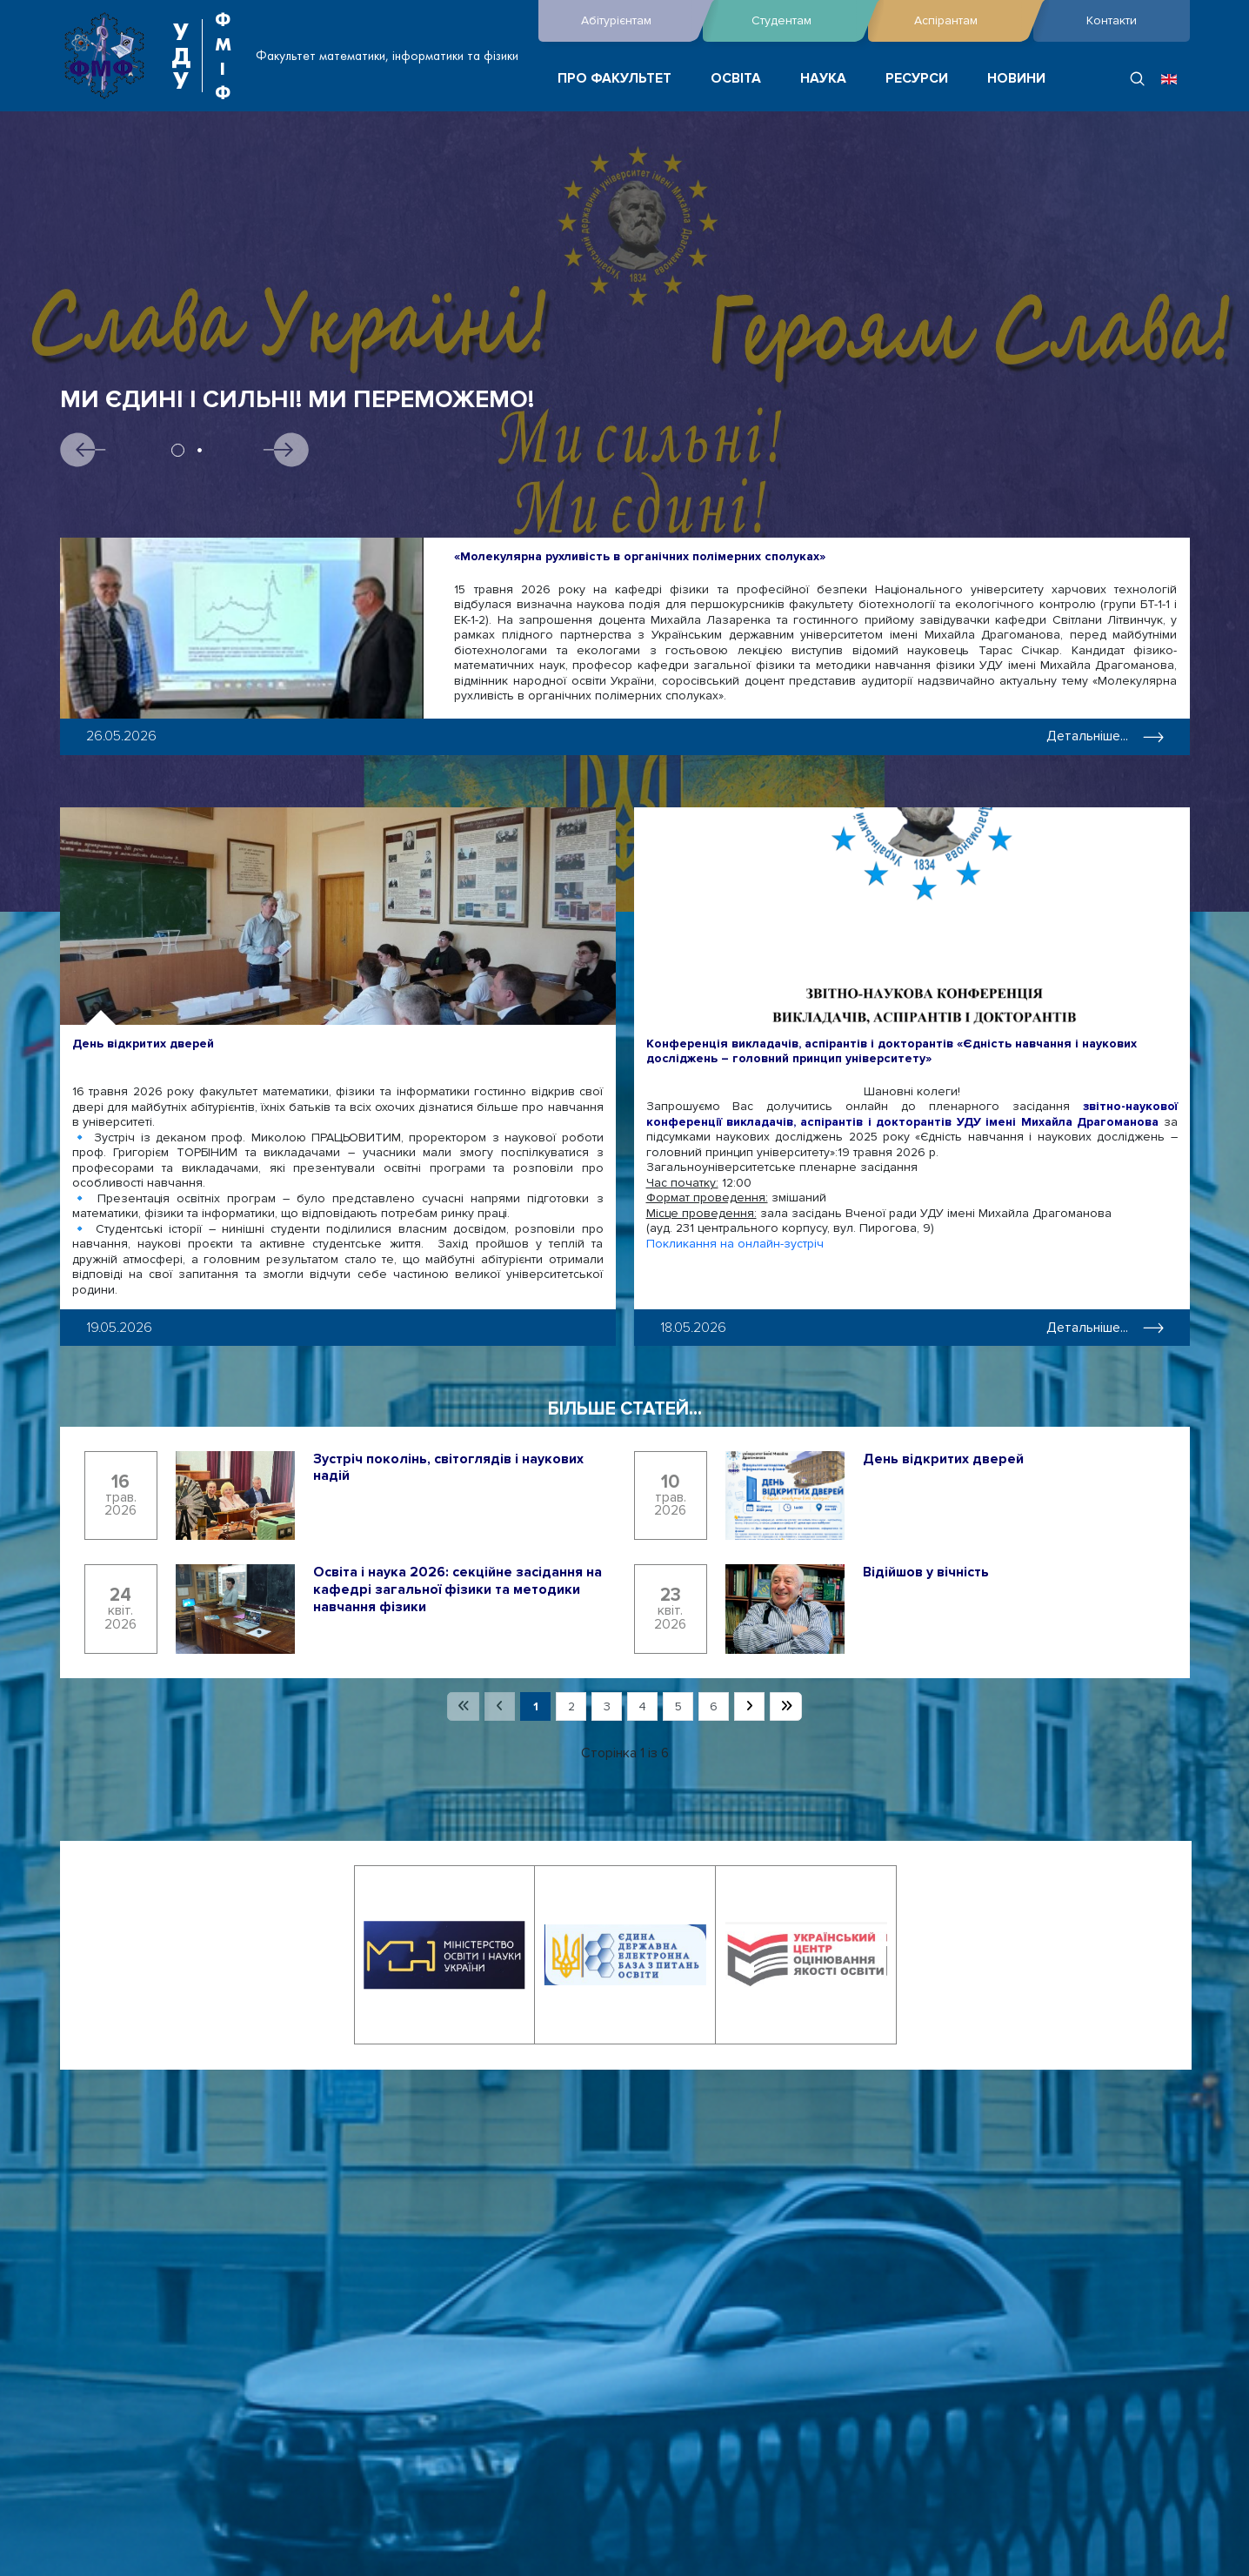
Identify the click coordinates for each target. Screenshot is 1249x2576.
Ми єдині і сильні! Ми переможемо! (297, 399)
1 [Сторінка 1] (535, 1706)
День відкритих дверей (143, 1043)
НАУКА (823, 78)
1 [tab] (177, 450)
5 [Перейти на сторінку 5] (678, 1706)
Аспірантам (969, 21)
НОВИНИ (1016, 78)
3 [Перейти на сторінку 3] (607, 1706)
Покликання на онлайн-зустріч (735, 1243)
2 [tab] (199, 450)
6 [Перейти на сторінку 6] (714, 1706)
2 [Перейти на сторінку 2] (571, 1706)
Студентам (805, 21)
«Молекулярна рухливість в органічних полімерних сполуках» (639, 556)
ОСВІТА (736, 78)
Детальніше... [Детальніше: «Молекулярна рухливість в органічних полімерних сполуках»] (1105, 736)
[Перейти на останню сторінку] (786, 1707)
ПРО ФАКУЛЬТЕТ (614, 78)
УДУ (180, 56)
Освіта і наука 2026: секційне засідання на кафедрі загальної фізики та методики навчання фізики (457, 1589)
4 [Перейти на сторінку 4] (642, 1706)
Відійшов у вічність (926, 1572)
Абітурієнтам (637, 21)
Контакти (1111, 20)
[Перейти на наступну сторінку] (749, 1707)
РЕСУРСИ (916, 78)
